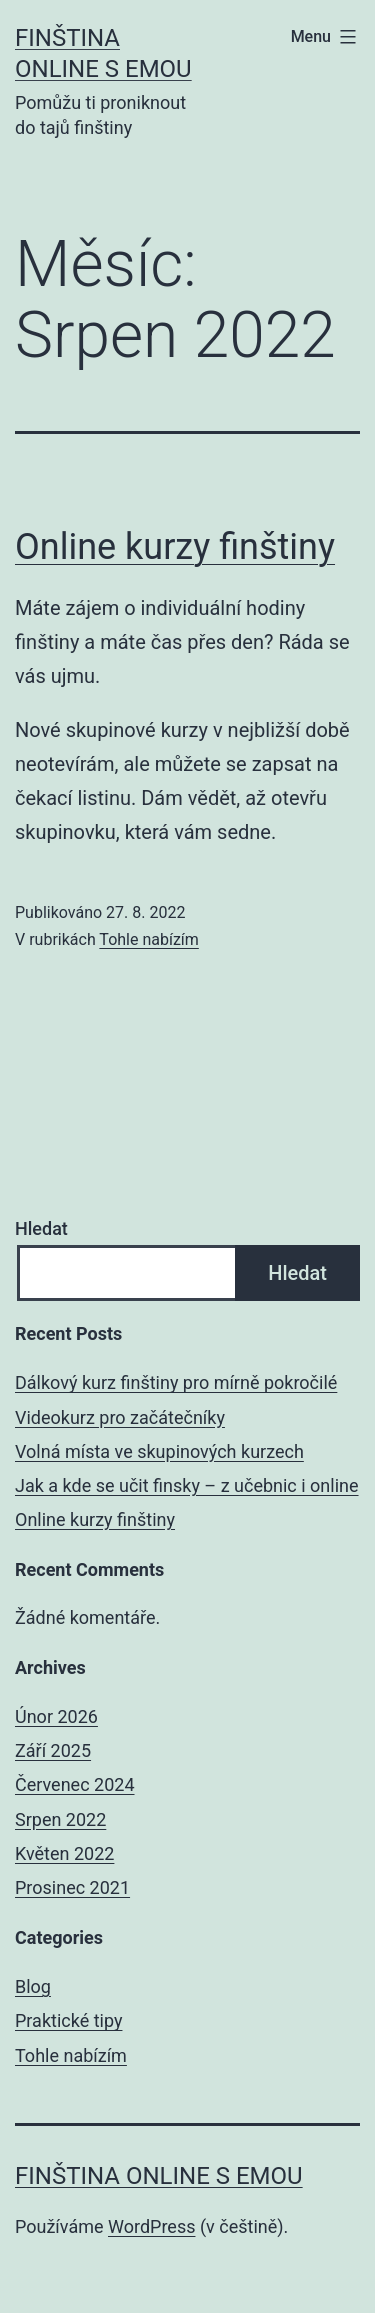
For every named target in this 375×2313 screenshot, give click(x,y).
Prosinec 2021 (72, 1887)
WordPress (151, 2226)
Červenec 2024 (75, 1784)
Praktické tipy (68, 2020)
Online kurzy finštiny (175, 547)
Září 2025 (53, 1750)
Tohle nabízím (148, 939)
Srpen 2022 (60, 1819)
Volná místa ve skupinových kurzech (159, 1451)
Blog (33, 1986)
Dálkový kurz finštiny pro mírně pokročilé (176, 1382)
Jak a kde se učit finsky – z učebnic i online (187, 1485)
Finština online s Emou (159, 2176)
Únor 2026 (56, 1716)
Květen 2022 (64, 1853)
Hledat (41, 1228)
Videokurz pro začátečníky (120, 1417)
